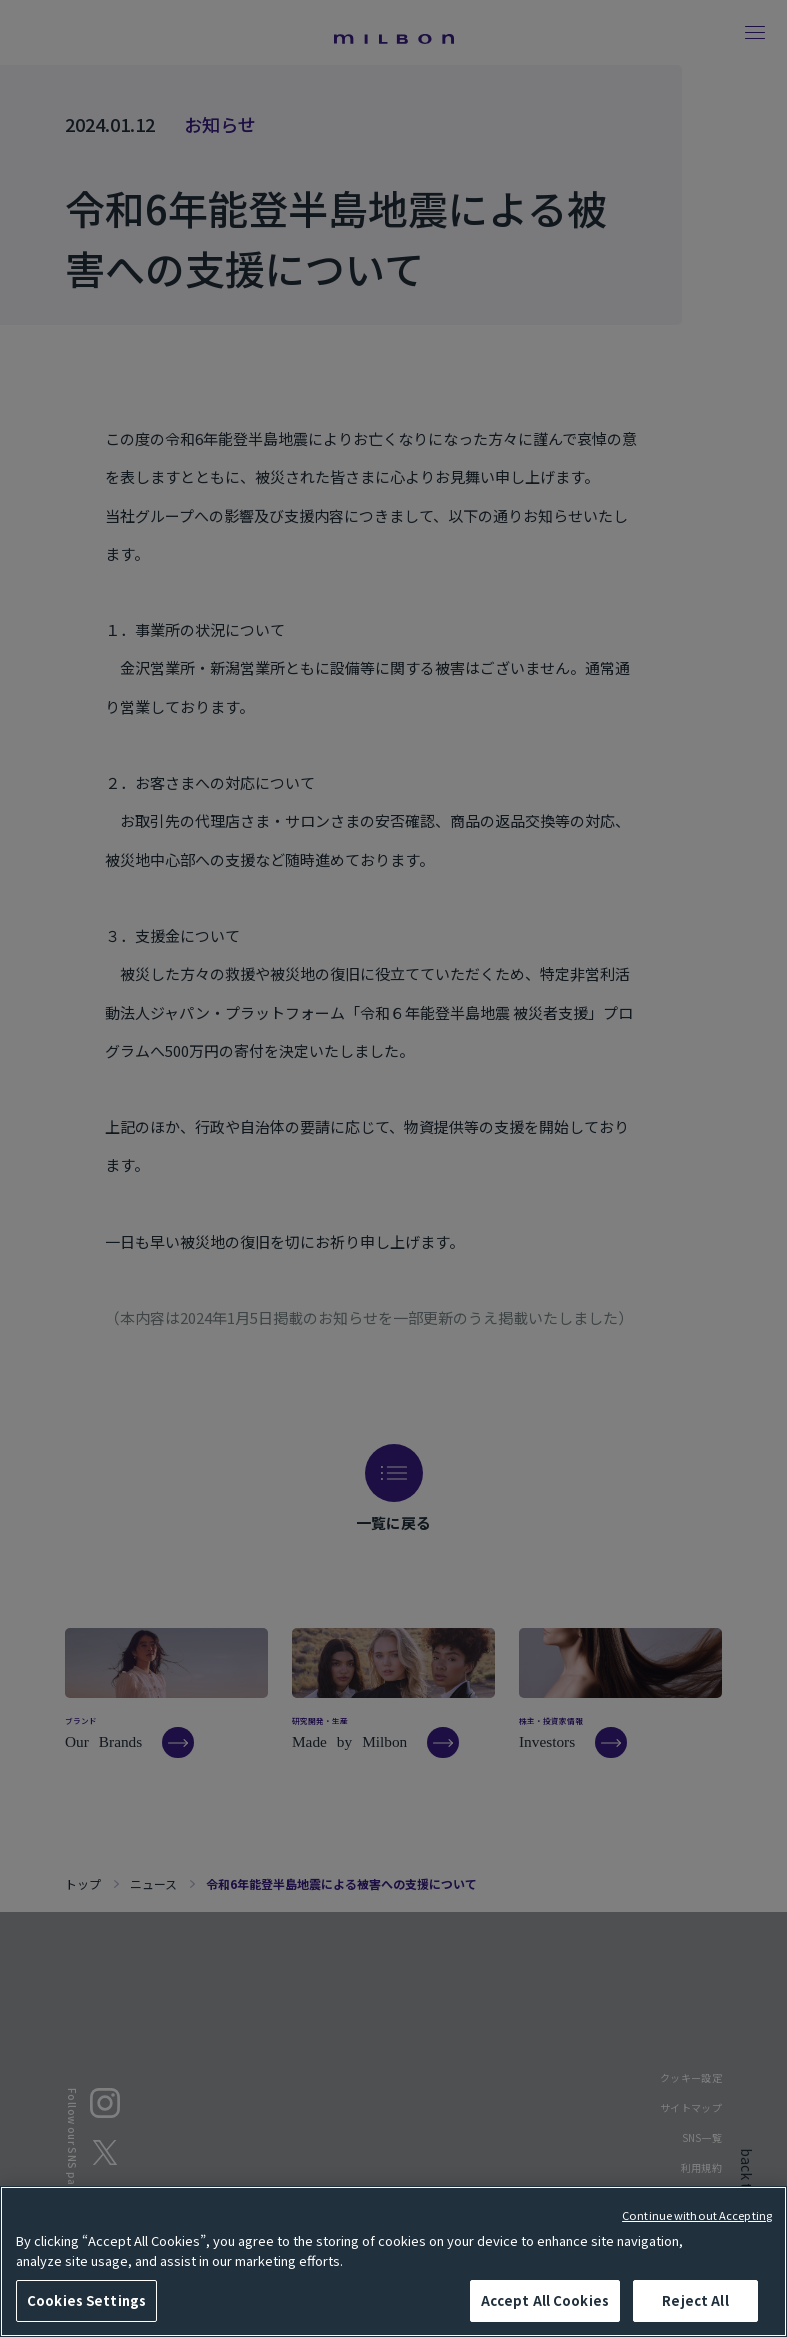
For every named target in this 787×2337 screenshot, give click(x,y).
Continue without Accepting (697, 2215)
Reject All (695, 2300)
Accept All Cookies (545, 2300)
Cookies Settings (86, 2300)
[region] (393, 2261)
